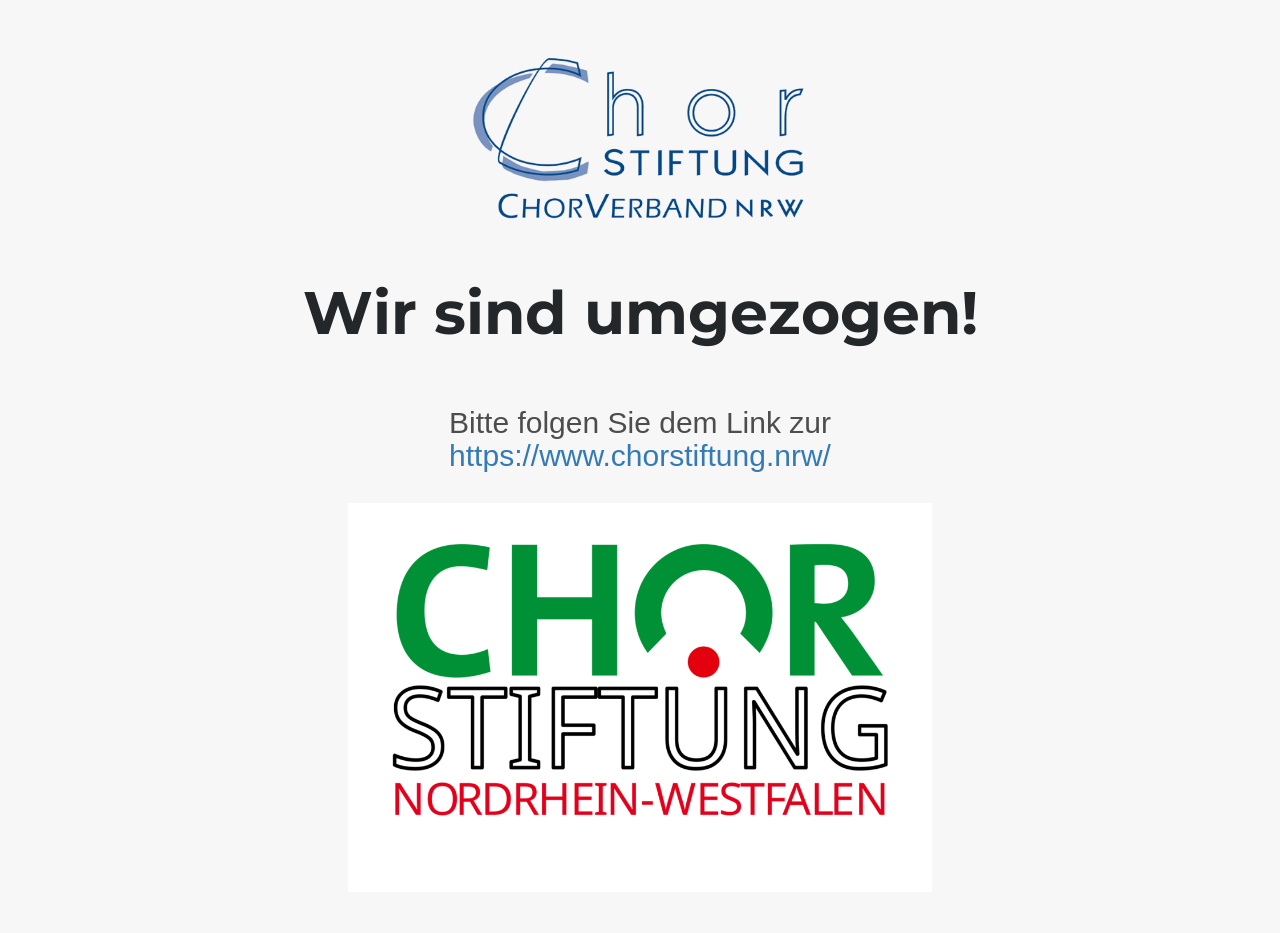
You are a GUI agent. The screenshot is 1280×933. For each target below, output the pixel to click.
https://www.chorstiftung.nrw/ (640, 455)
